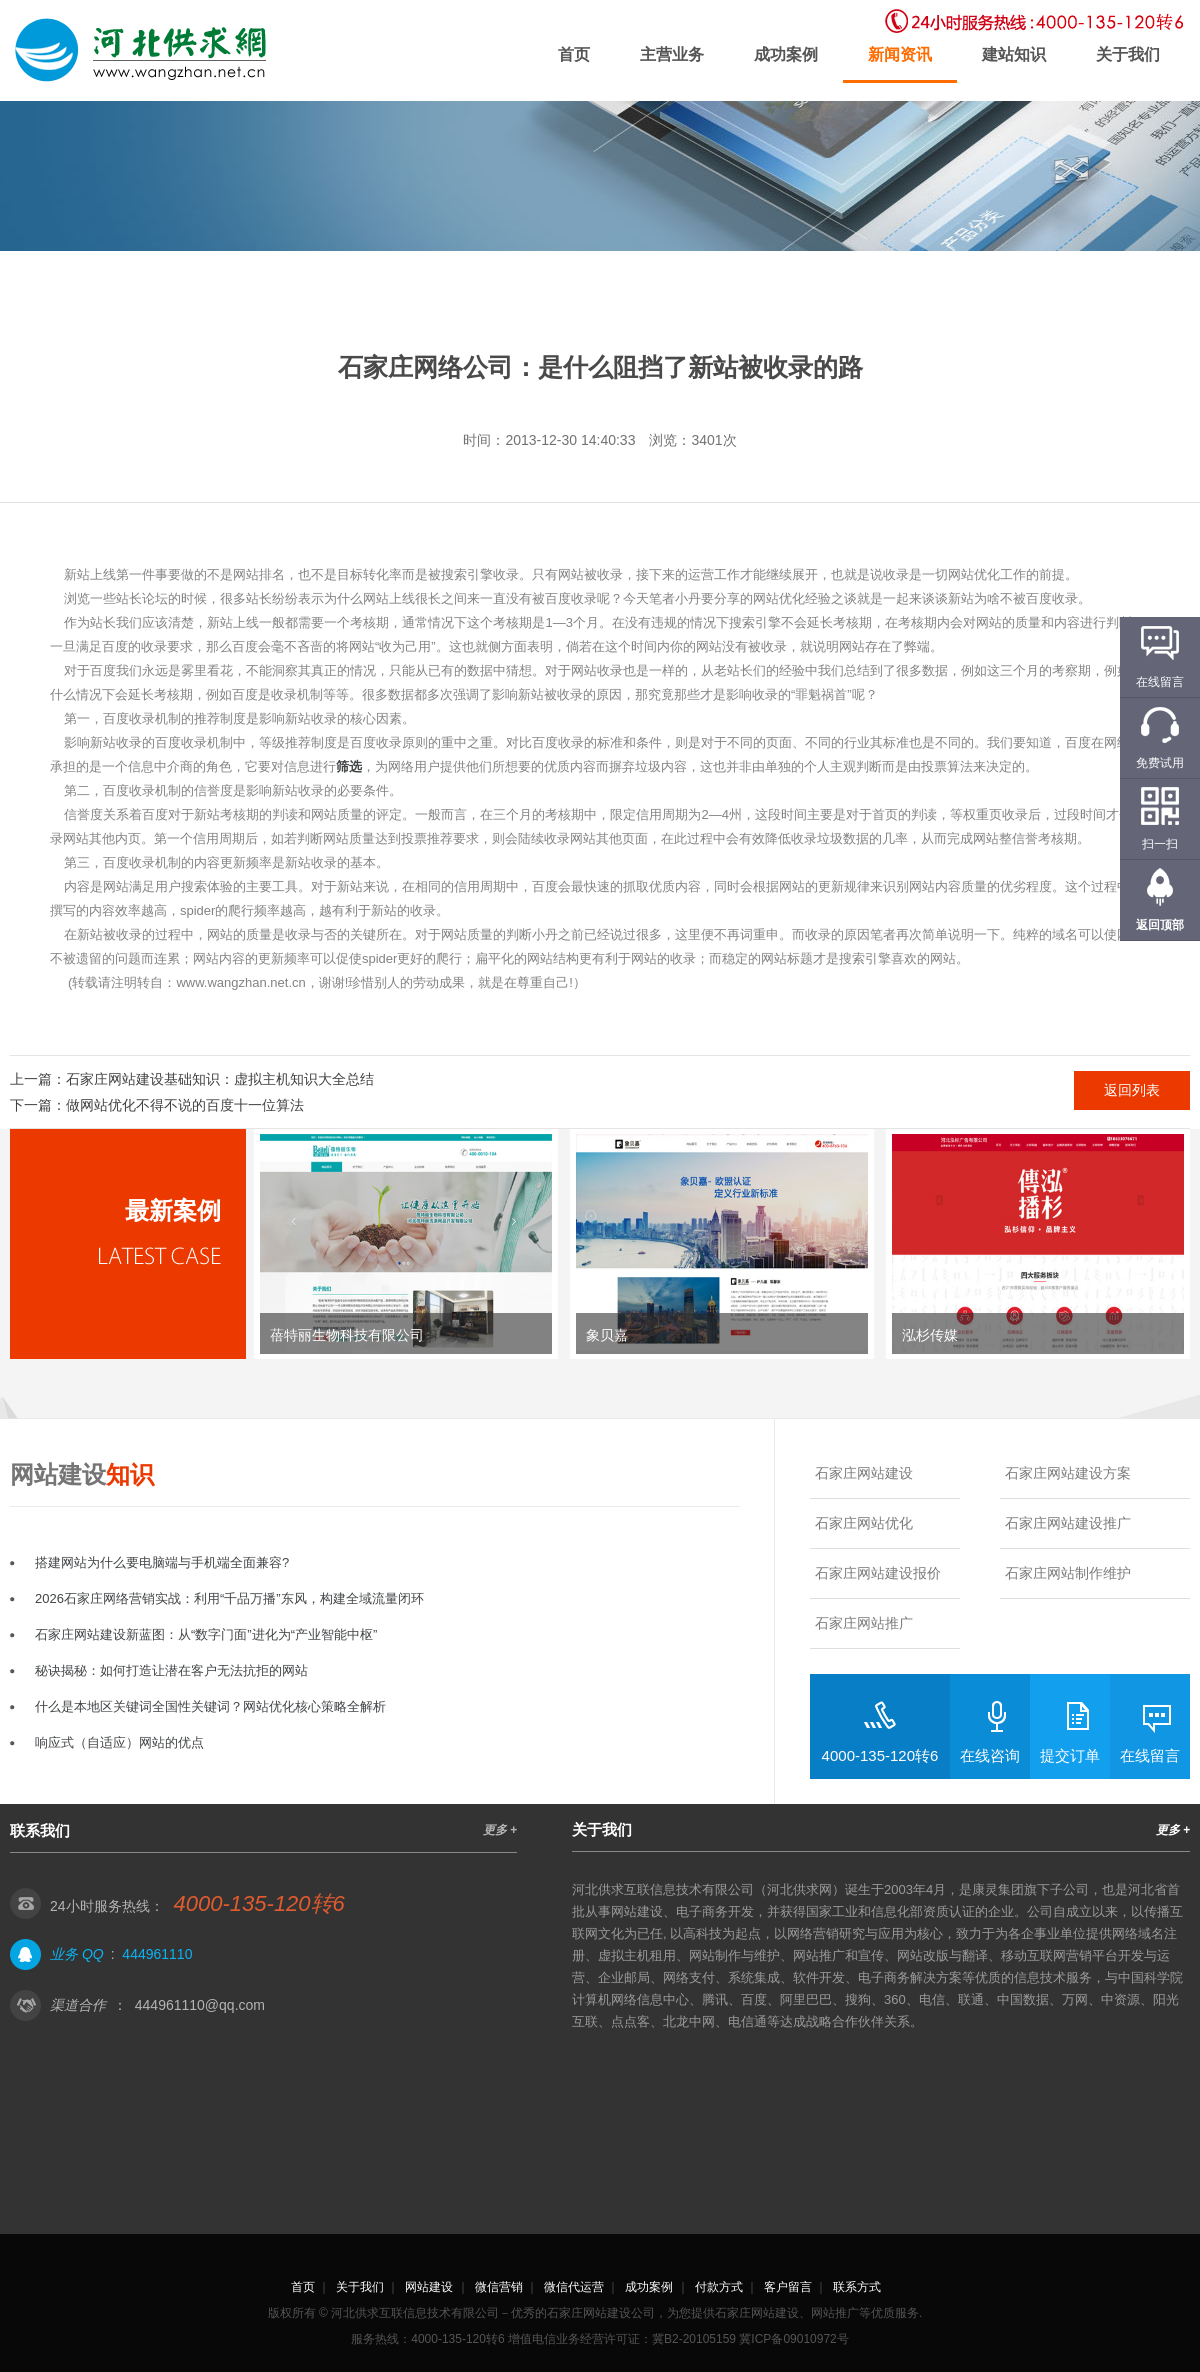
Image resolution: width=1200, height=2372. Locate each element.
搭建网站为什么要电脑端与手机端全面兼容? (162, 1562)
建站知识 (1014, 54)
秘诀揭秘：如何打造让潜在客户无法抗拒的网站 (171, 1670)
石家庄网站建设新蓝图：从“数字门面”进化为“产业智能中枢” (206, 1634)
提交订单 (1070, 1755)
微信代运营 (574, 2287)
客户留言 (788, 2287)
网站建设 (429, 2287)
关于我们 (1128, 54)
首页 (574, 54)
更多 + (500, 1830)
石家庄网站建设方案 (1068, 1473)
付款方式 (719, 2287)
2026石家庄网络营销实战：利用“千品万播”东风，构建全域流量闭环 (229, 1598)
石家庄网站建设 (864, 1473)
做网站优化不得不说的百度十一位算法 (185, 1105)
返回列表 (1132, 1090)
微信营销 (499, 2287)
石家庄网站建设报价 (878, 1573)
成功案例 (786, 54)
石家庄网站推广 (864, 1623)
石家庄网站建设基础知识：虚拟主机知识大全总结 (220, 1079)
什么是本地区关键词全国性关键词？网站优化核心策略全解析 (210, 1706)
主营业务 (672, 54)
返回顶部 (1160, 925)
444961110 (157, 1954)
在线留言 (1150, 1755)
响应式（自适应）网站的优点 (119, 1742)
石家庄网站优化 (864, 1523)
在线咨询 (990, 1755)
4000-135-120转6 (880, 1755)
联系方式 (857, 2287)
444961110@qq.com (200, 2005)
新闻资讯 (900, 54)
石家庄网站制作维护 (1068, 1573)
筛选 (349, 766)
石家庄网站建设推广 (1068, 1523)
